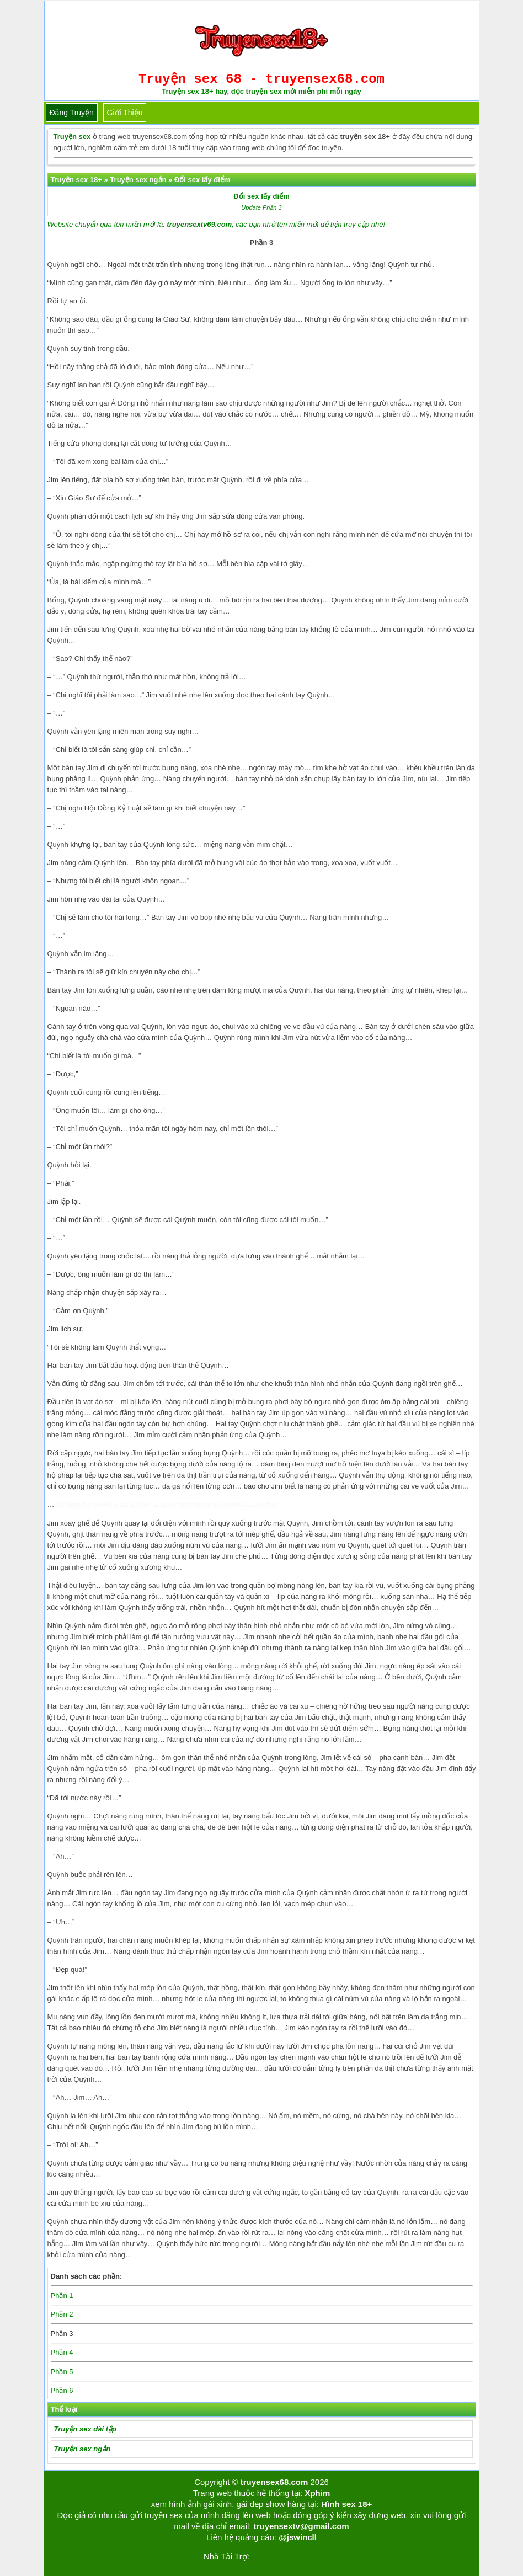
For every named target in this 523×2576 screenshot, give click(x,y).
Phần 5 (62, 2371)
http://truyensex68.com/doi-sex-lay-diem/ (228, 1505)
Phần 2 (62, 2314)
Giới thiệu (125, 112)
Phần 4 (62, 2352)
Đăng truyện (72, 112)
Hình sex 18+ (346, 2504)
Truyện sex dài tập (85, 2429)
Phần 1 (62, 2295)
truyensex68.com (274, 2482)
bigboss (305, 2556)
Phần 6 (62, 2390)
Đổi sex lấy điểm (261, 196)
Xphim (317, 2493)
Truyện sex (72, 136)
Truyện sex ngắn (82, 2449)
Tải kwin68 (269, 2556)
